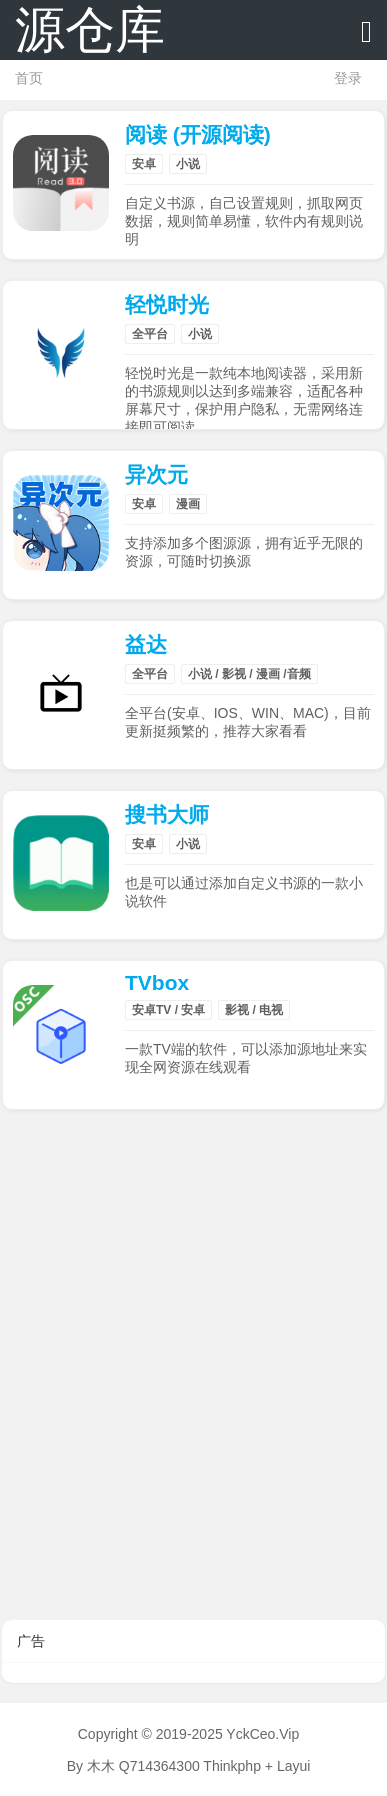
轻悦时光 (167, 304)
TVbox (157, 982)
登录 (348, 78)
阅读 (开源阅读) (198, 134)
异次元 (156, 474)
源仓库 (90, 30)
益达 (146, 644)
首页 (29, 78)
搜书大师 (167, 814)
